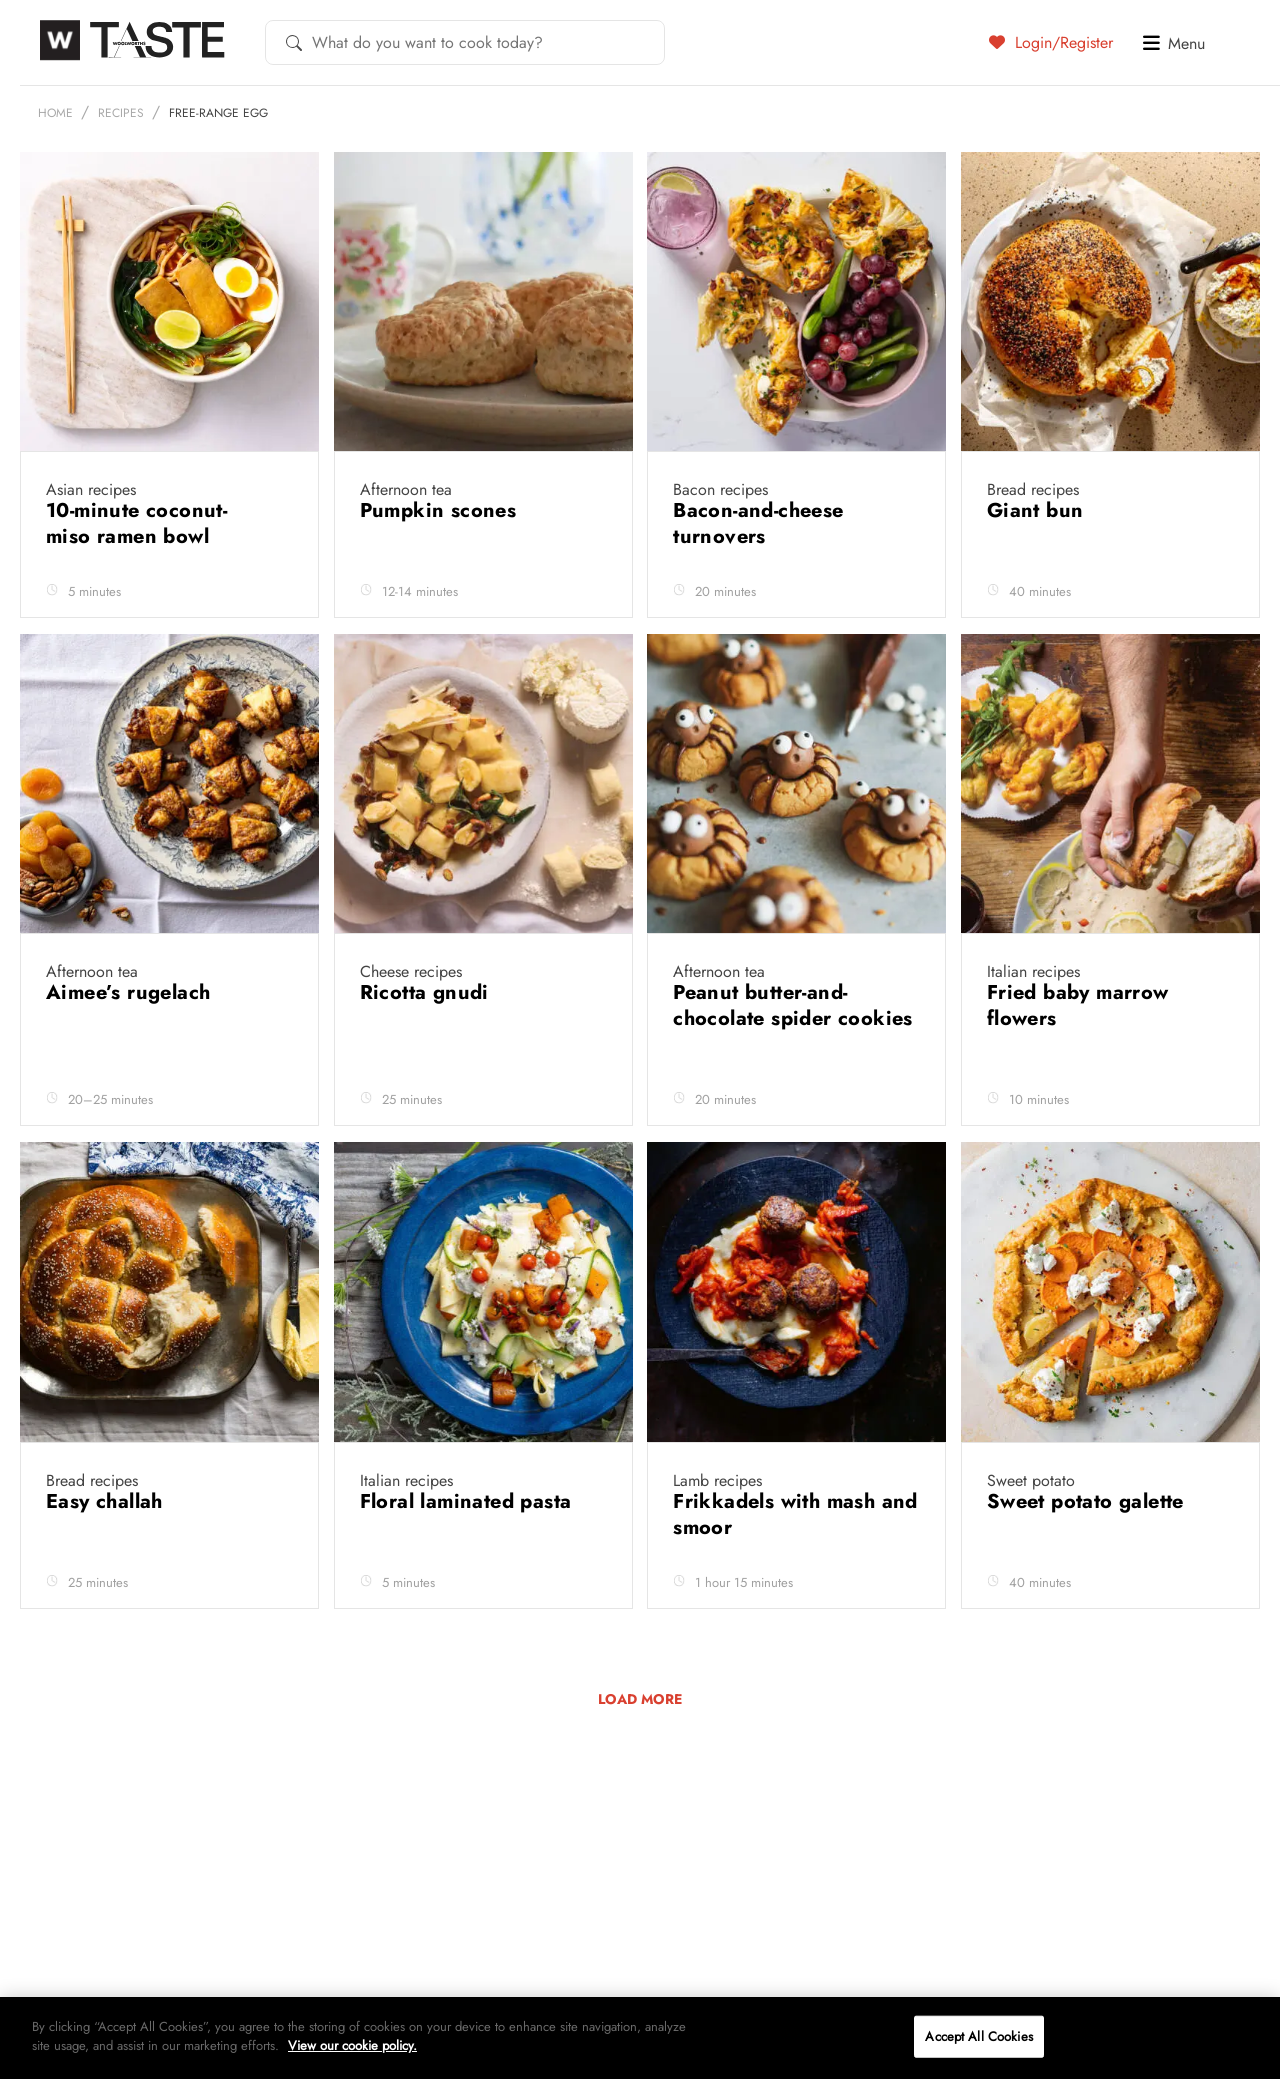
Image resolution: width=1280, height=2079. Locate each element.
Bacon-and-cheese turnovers (758, 571)
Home (55, 161)
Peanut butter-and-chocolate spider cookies (793, 1053)
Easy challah (107, 1549)
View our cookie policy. (352, 2045)
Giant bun (1038, 558)
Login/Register (1051, 42)
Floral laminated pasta (469, 1549)
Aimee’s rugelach (131, 1040)
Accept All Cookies (978, 2036)
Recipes (121, 161)
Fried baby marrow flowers (1078, 1053)
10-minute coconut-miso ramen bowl (136, 571)
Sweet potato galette (1088, 1549)
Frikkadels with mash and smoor (795, 1562)
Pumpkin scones (441, 558)
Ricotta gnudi (428, 1040)
